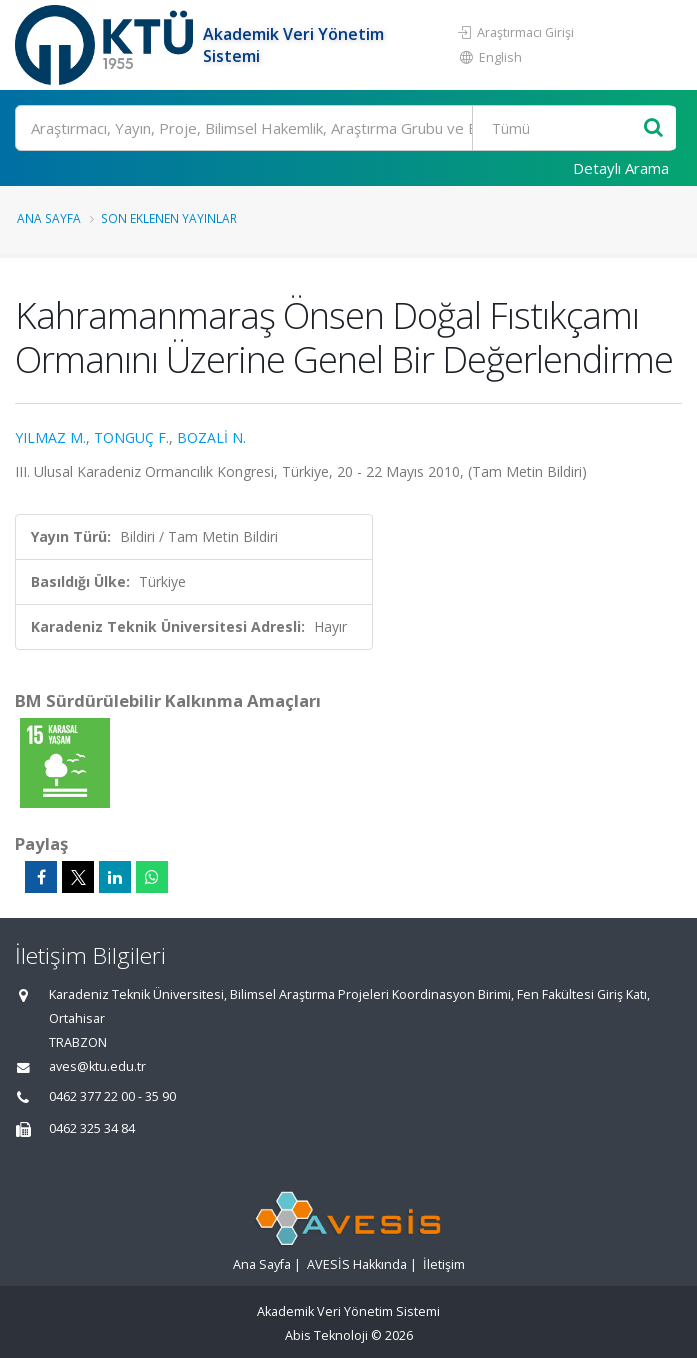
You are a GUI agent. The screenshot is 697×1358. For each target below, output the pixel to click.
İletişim (444, 1264)
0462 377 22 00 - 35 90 (112, 1096)
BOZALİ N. (211, 437)
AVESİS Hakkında (357, 1264)
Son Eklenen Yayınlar (169, 218)
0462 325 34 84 (92, 1128)
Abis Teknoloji (326, 1335)
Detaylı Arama (621, 168)
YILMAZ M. (50, 437)
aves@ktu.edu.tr (97, 1066)
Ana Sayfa (49, 218)
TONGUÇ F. (131, 437)
